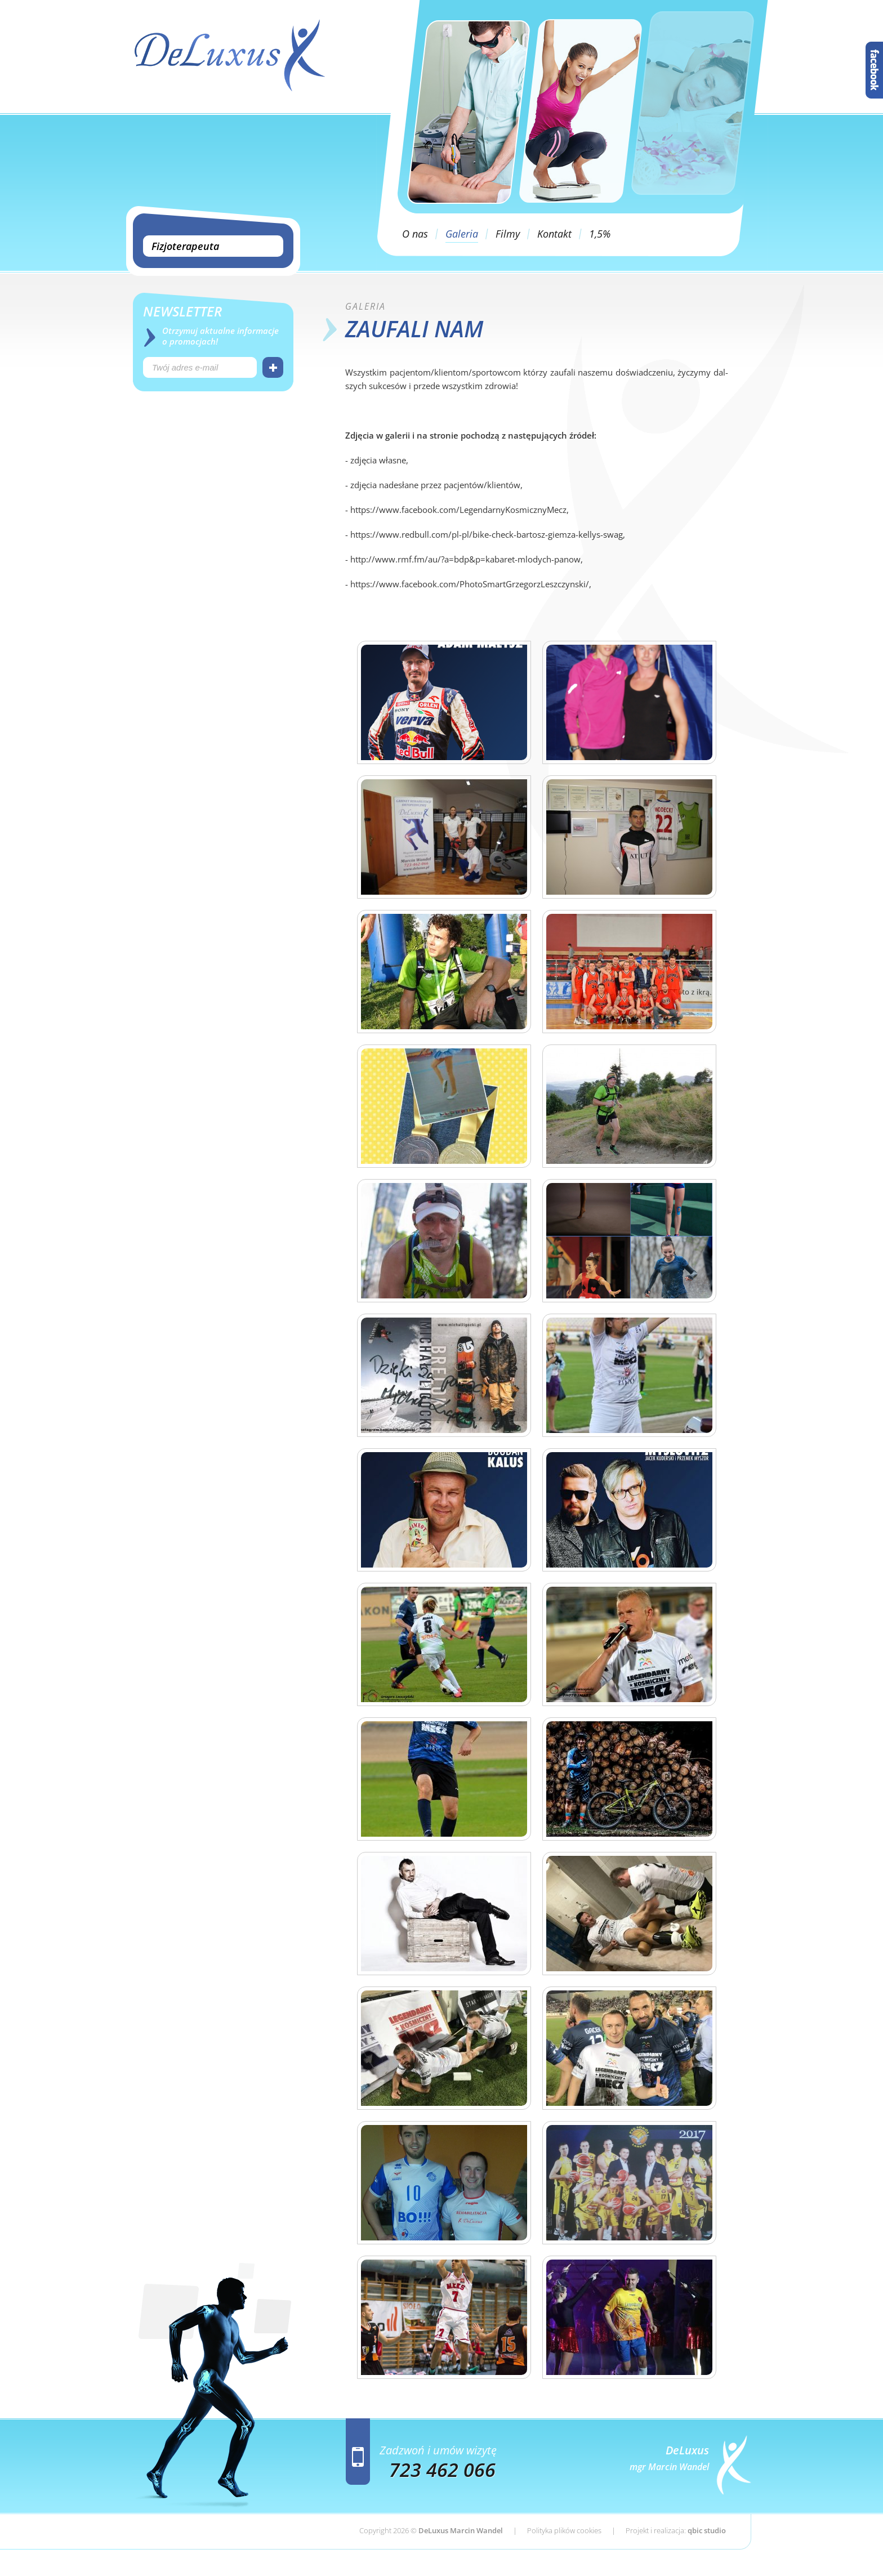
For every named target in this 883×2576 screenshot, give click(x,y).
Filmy (508, 233)
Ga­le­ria (365, 306)
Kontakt (554, 233)
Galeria (461, 233)
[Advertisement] (213, 495)
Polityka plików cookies (564, 2530)
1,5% (599, 233)
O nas (415, 233)
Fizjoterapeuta (185, 246)
